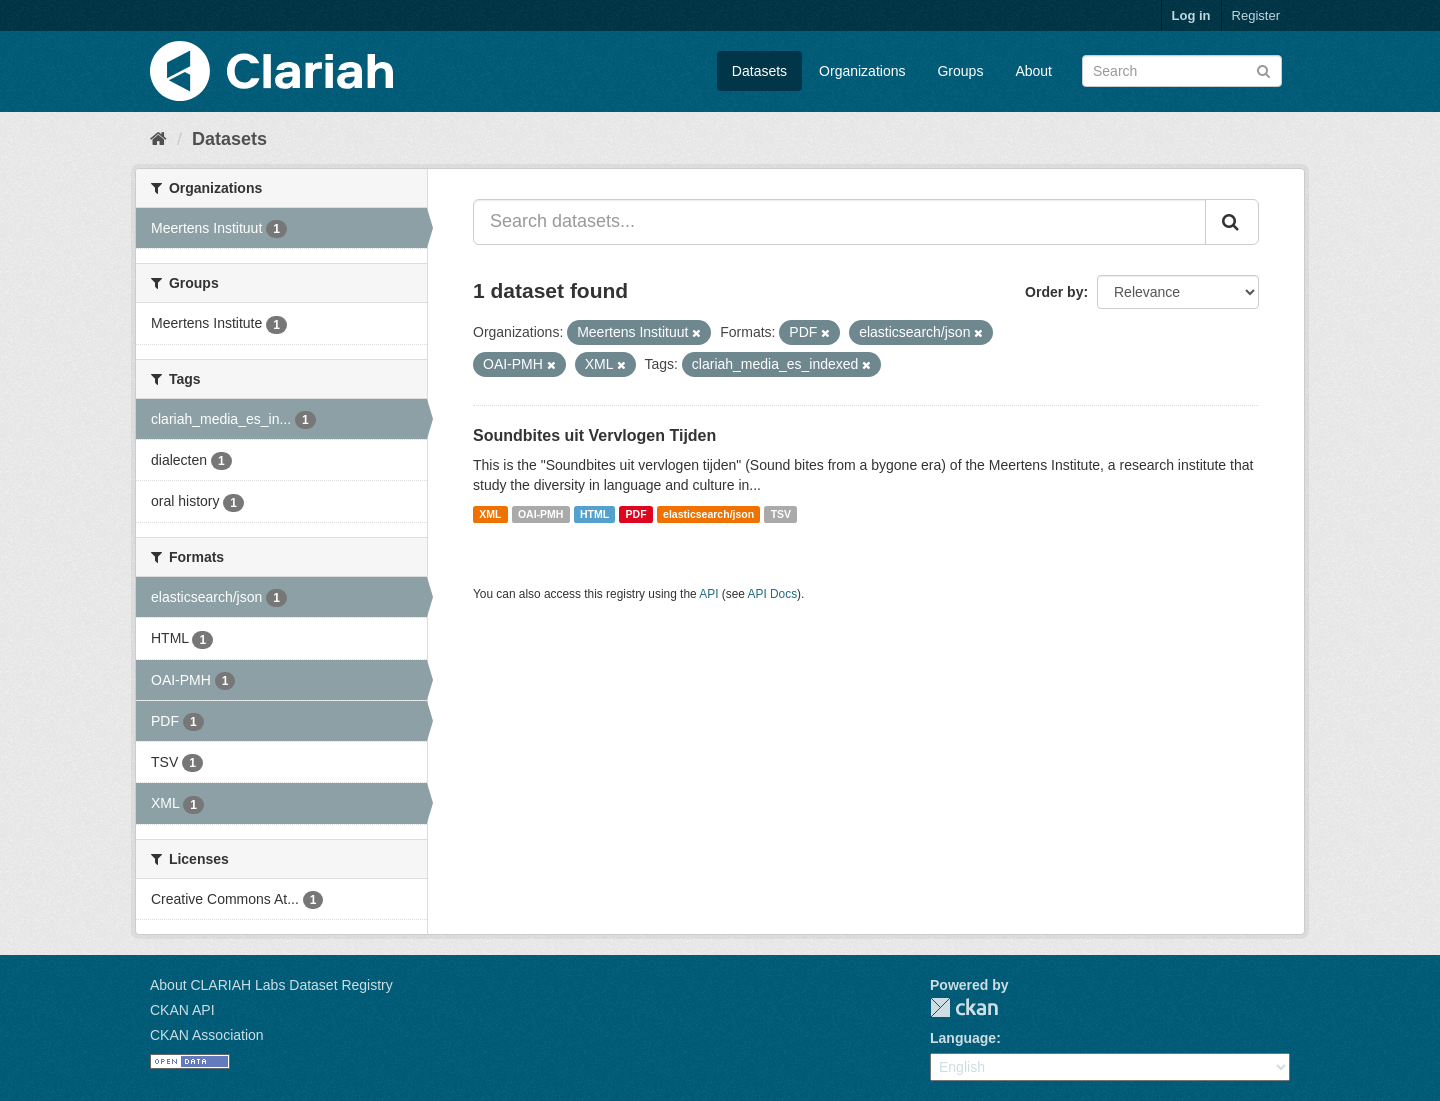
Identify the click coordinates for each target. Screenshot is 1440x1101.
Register (1256, 15)
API (708, 594)
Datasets (759, 71)
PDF (636, 514)
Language (963, 1038)
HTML (594, 514)
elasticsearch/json (708, 514)
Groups (960, 71)
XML (490, 514)
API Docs (773, 594)
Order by (1054, 292)
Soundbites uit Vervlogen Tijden (594, 435)
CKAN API (182, 1010)
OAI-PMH (541, 514)
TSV (781, 514)
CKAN (964, 1007)
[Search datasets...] (839, 222)
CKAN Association (207, 1035)
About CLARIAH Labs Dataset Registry (271, 985)
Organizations (862, 71)
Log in (1191, 15)
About (1033, 71)
